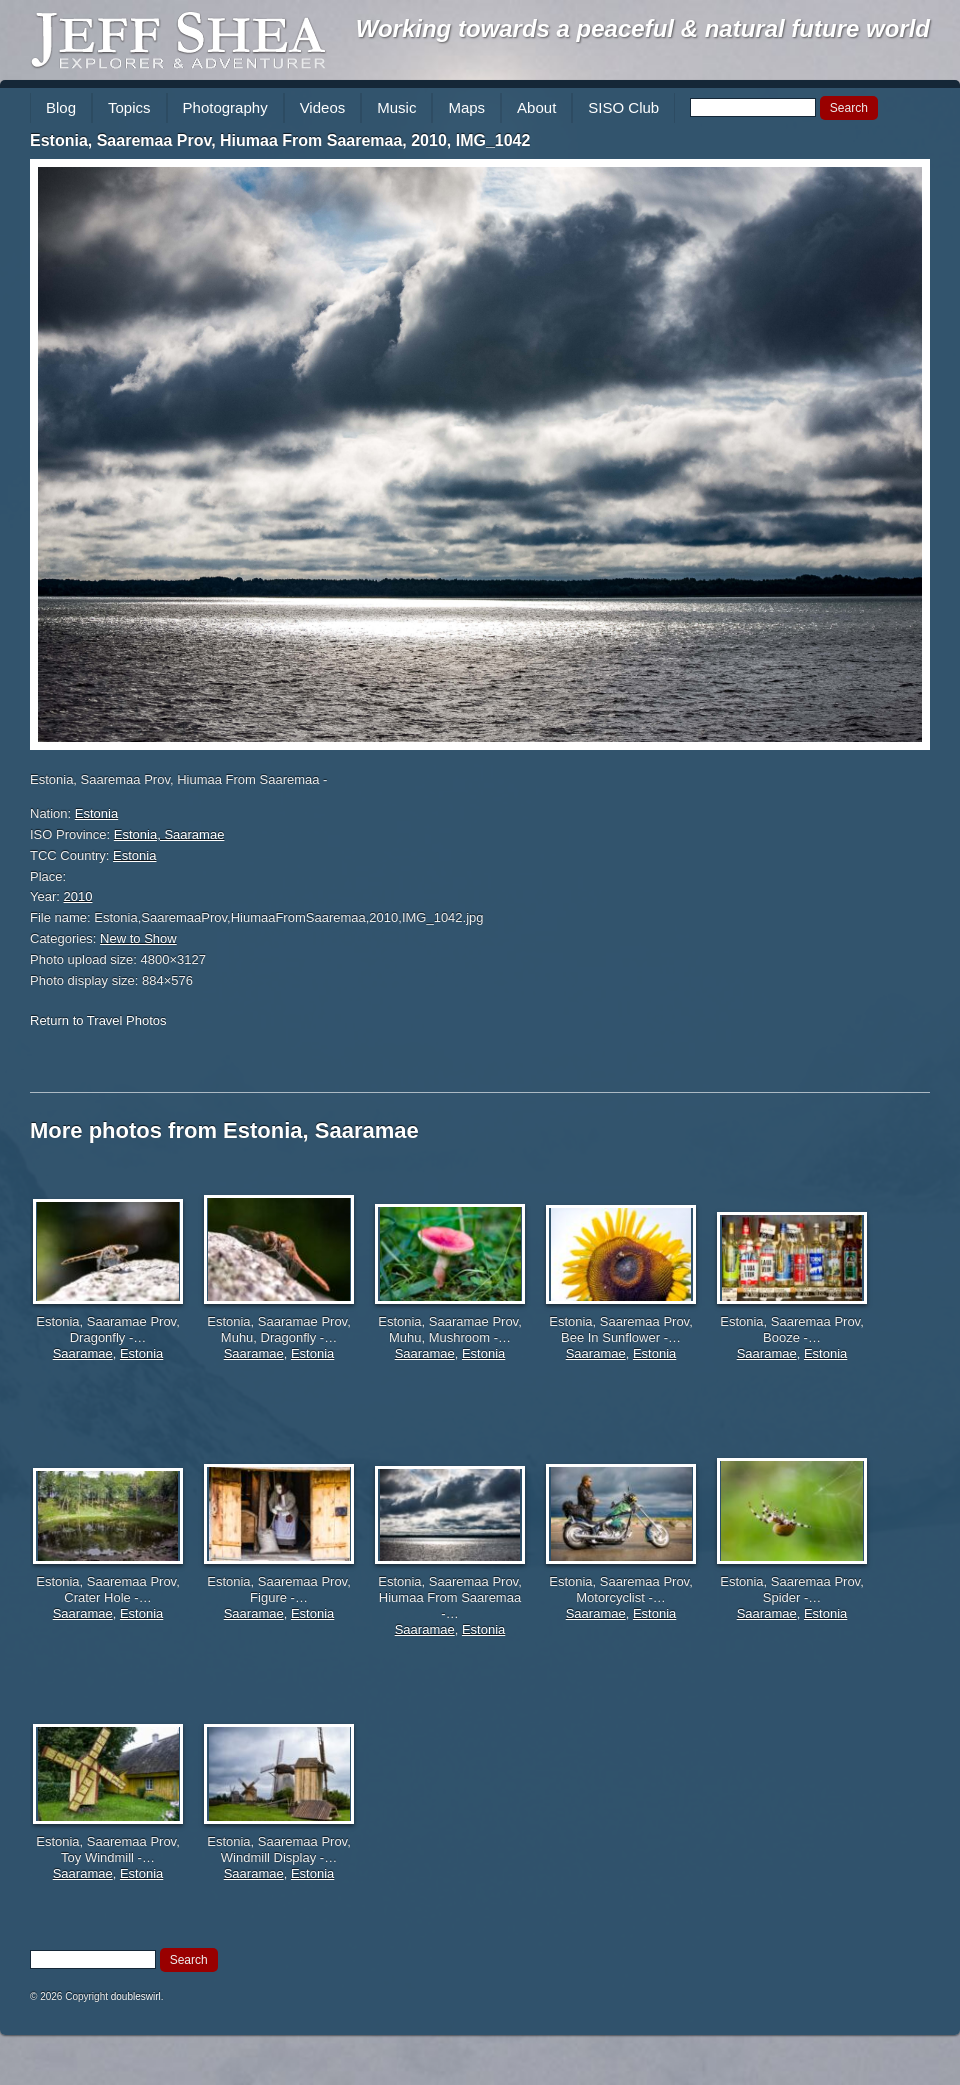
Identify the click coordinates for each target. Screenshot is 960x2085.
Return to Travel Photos (98, 1020)
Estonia (96, 813)
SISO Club (623, 107)
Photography (225, 107)
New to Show (138, 938)
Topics (129, 107)
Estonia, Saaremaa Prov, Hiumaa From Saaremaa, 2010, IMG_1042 (280, 140)
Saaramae (83, 1353)
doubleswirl (136, 1996)
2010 (78, 896)
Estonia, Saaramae (169, 834)
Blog (61, 107)
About (536, 107)
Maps (466, 107)
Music (396, 107)
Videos (323, 107)
